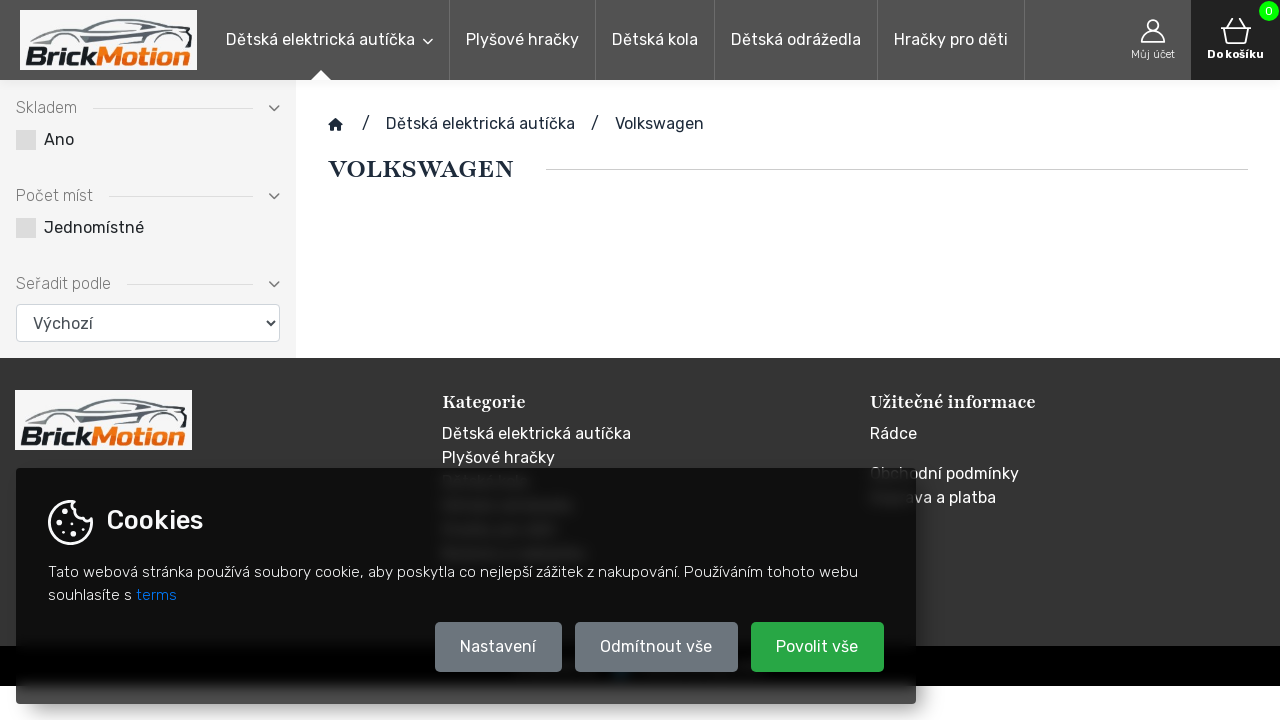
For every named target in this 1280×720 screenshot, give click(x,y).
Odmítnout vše (656, 646)
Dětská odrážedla (796, 39)
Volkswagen (659, 123)
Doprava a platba (933, 497)
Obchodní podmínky (944, 473)
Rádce (893, 433)
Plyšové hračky (522, 39)
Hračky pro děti (951, 39)
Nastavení (498, 646)
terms (156, 595)
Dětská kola (655, 39)
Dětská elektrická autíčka (320, 39)
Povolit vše (817, 646)
